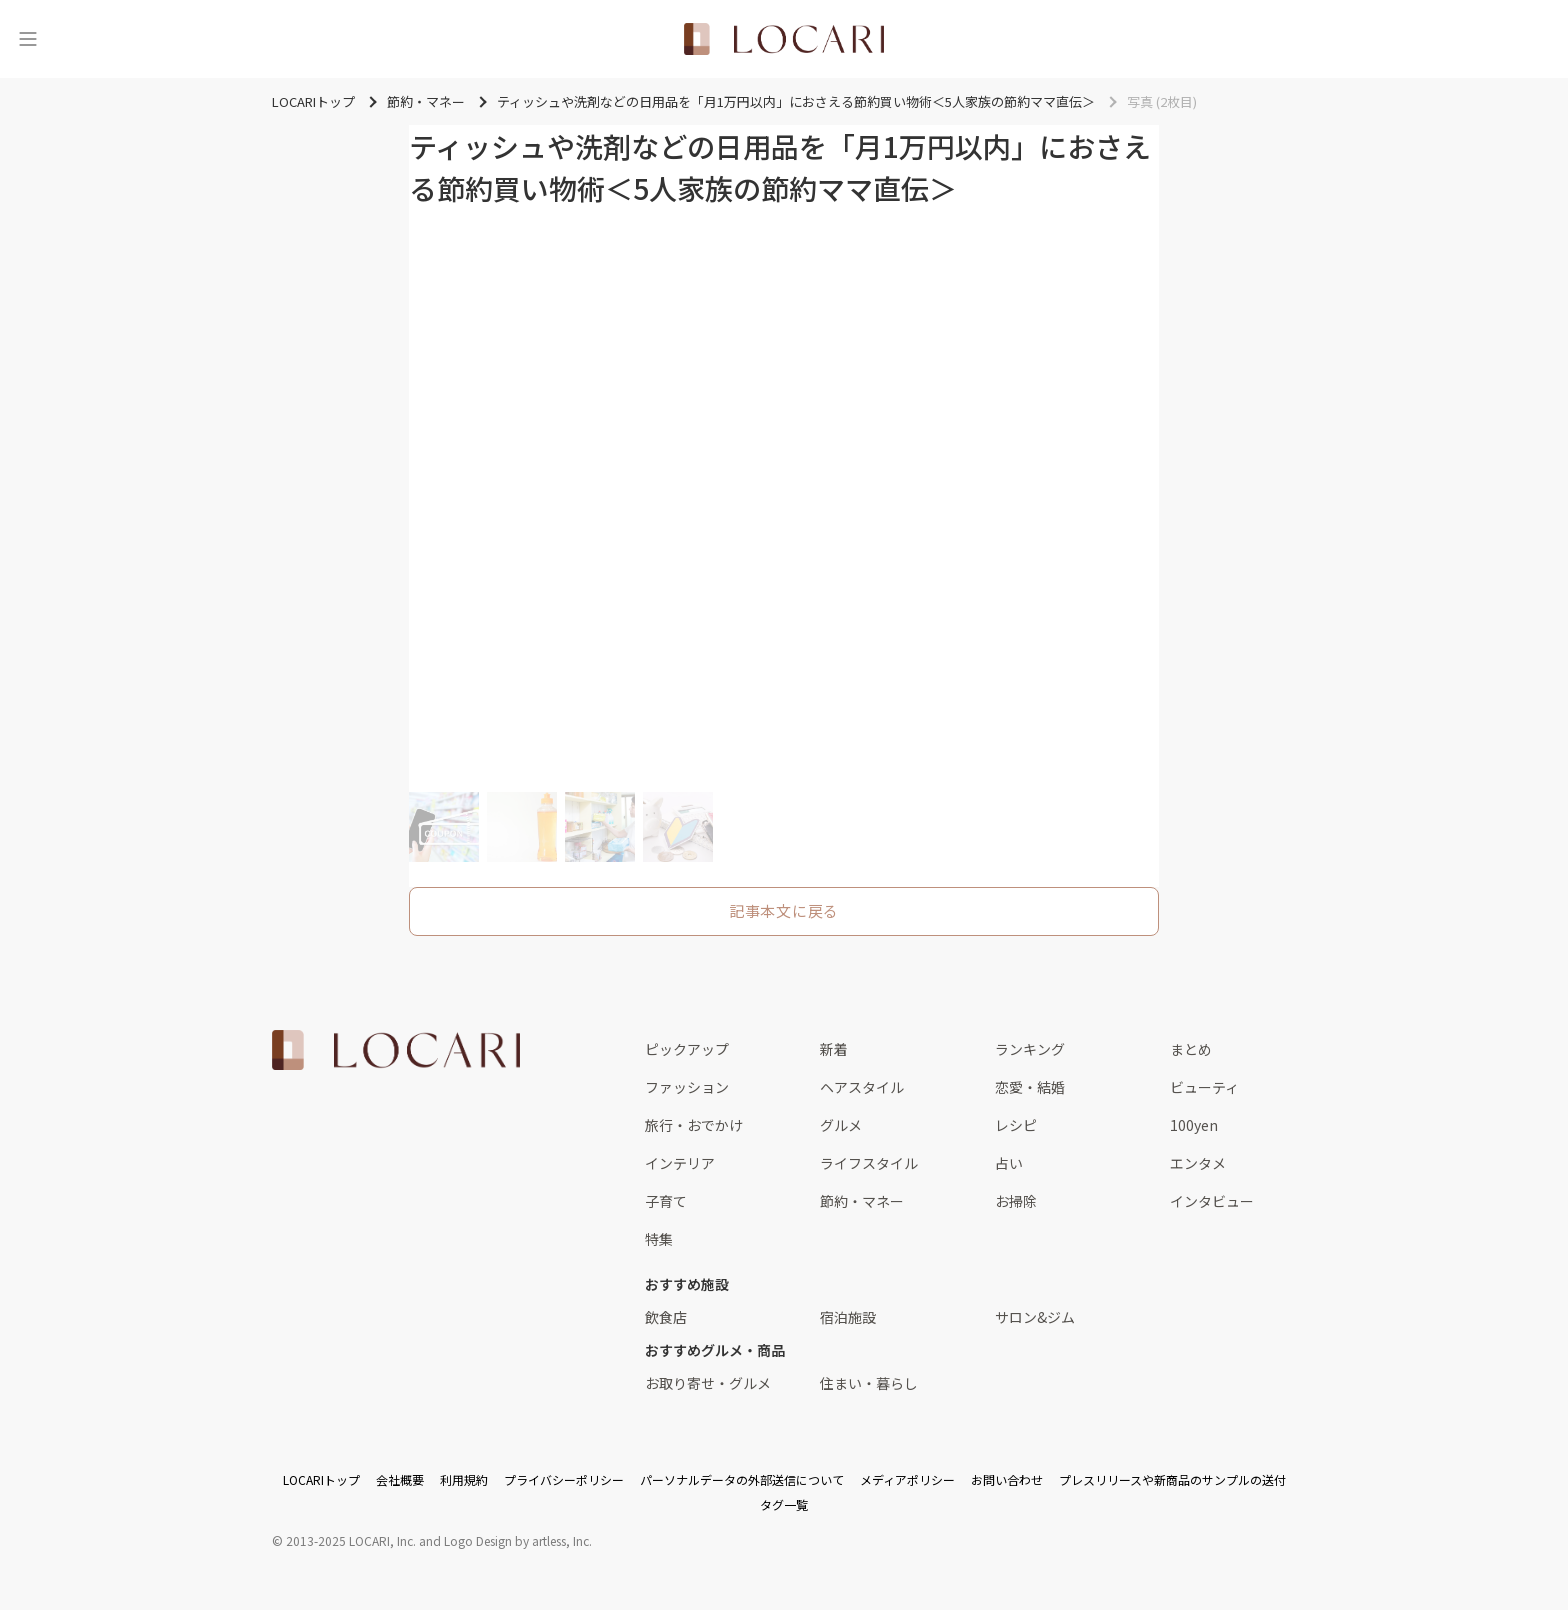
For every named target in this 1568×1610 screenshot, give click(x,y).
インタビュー (1212, 1201)
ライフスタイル (869, 1163)
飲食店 (666, 1317)
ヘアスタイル (862, 1087)
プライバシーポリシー (564, 1479)
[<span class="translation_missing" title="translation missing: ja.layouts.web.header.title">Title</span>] (784, 39)
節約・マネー (862, 1201)
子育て (666, 1201)
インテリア (680, 1163)
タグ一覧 (784, 1504)
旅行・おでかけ (694, 1125)
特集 (659, 1239)
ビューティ (1204, 1087)
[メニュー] (28, 39)
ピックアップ (687, 1049)
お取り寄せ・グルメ (708, 1383)
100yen (1194, 1125)
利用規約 (464, 1479)
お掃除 (1016, 1201)
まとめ (1191, 1049)
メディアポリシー (907, 1479)
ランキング (1030, 1049)
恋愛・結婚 (1030, 1087)
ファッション (687, 1087)
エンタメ (1198, 1163)
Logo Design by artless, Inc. (518, 1540)
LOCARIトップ (321, 1479)
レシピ (1016, 1125)
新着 (834, 1049)
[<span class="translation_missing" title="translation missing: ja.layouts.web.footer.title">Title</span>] (396, 1050)
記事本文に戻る (784, 910)
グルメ (841, 1125)
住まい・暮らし (869, 1383)
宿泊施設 (848, 1317)
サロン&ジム (1035, 1317)
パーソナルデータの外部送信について (742, 1479)
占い (1009, 1163)
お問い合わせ (1007, 1479)
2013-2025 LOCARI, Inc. (351, 1540)
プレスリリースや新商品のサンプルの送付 (1172, 1479)
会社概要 (400, 1479)
